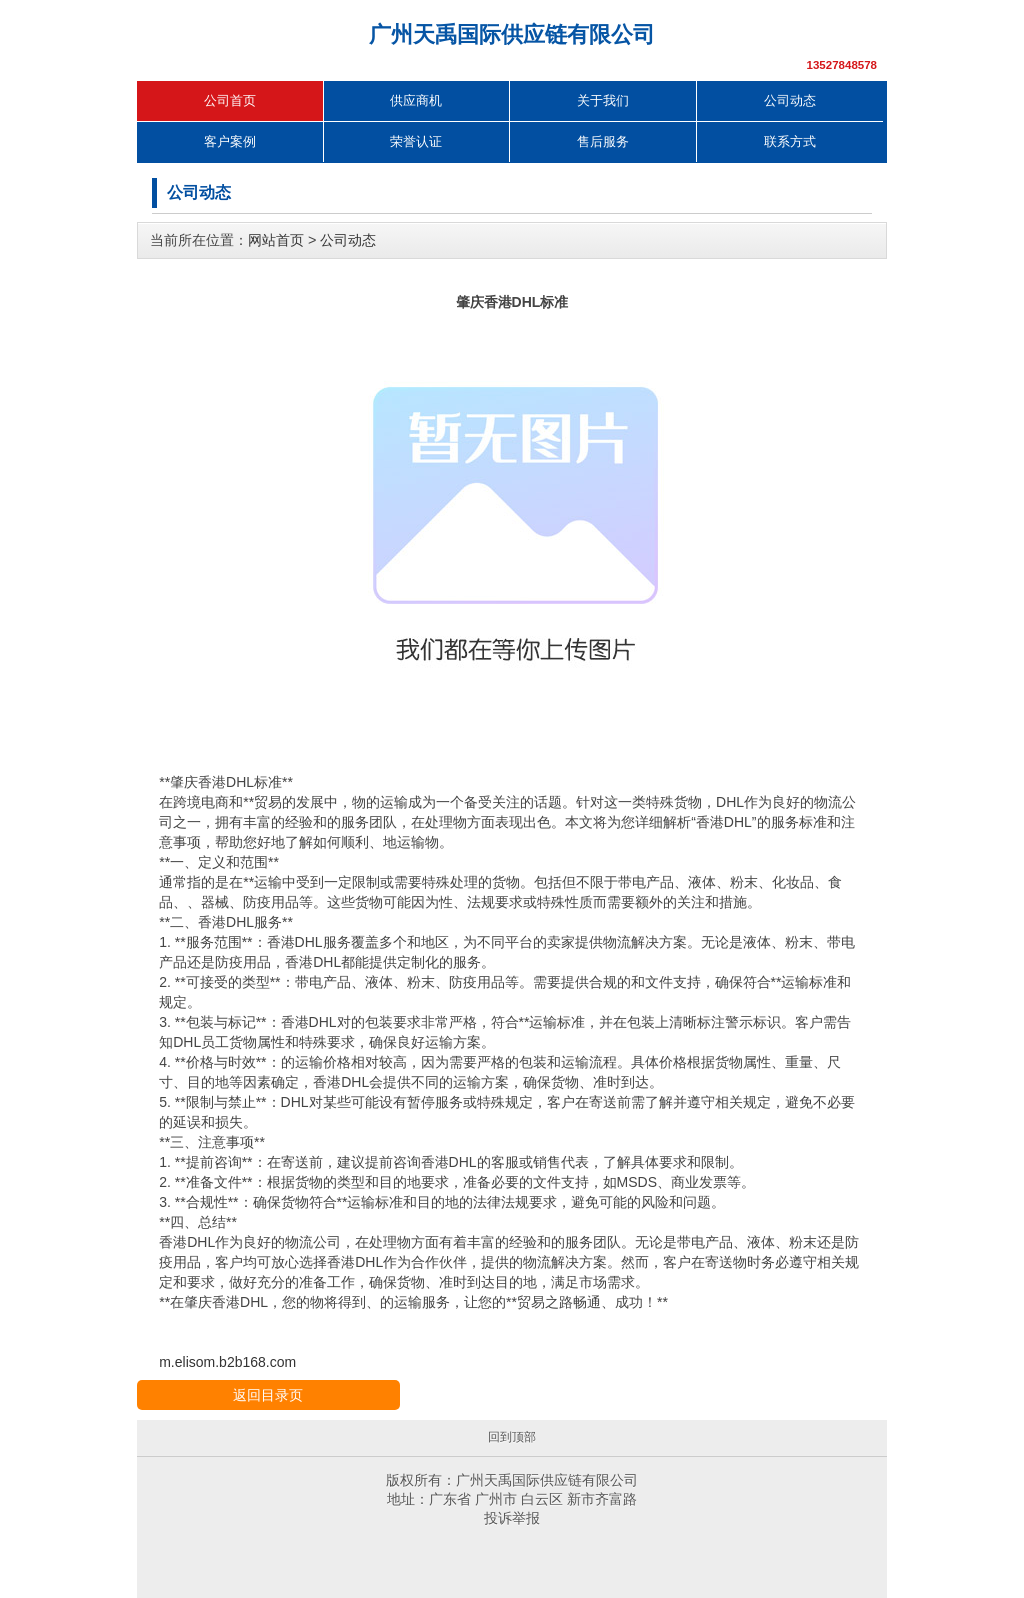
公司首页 (230, 100)
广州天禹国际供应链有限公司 (512, 34)
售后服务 (603, 141)
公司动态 (790, 100)
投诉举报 (512, 1518)
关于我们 (603, 100)
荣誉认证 (416, 141)
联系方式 (790, 141)
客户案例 (230, 141)
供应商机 (416, 100)
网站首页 (276, 240)
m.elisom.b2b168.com (227, 1362)
